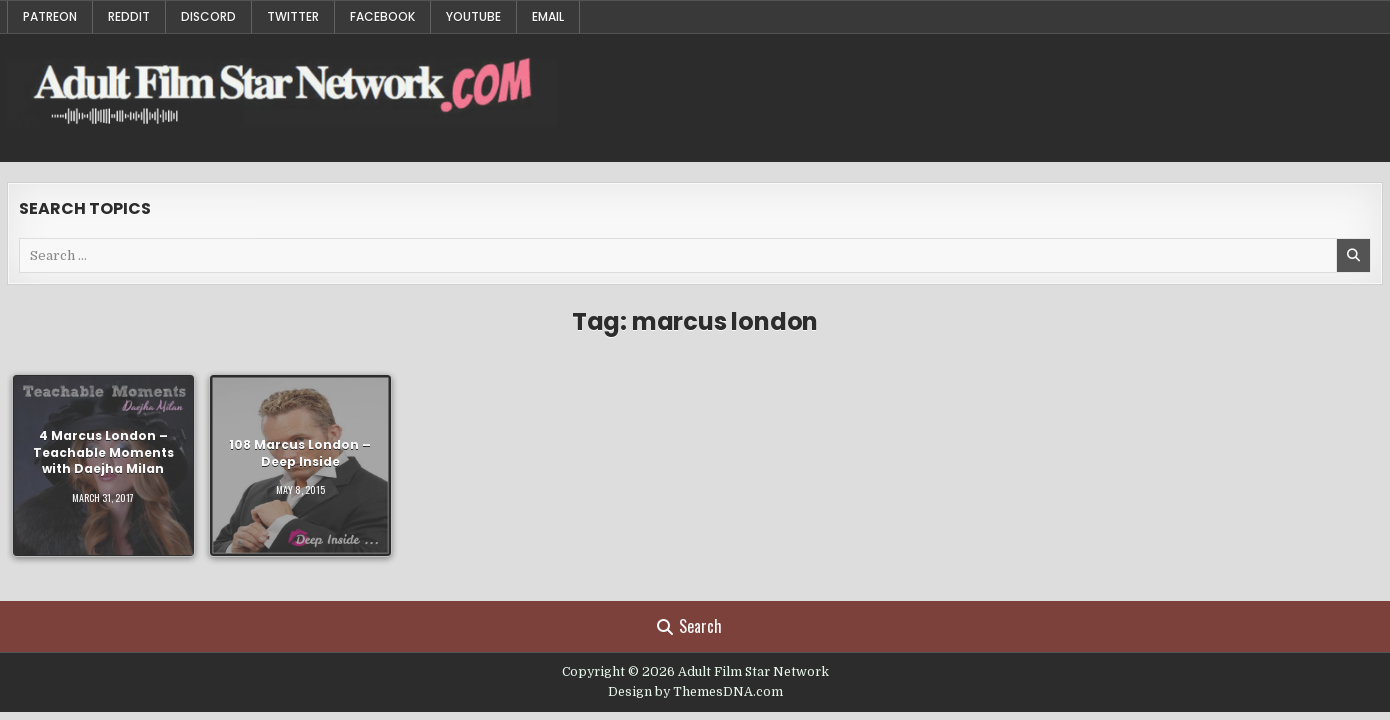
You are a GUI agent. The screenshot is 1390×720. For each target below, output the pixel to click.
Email (548, 16)
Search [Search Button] (689, 626)
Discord (208, 16)
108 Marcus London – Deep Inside (300, 452)
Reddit (129, 16)
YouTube (473, 16)
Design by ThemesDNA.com (695, 692)
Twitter (293, 16)
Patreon (50, 16)
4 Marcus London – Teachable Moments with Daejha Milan (103, 452)
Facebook (382, 16)
